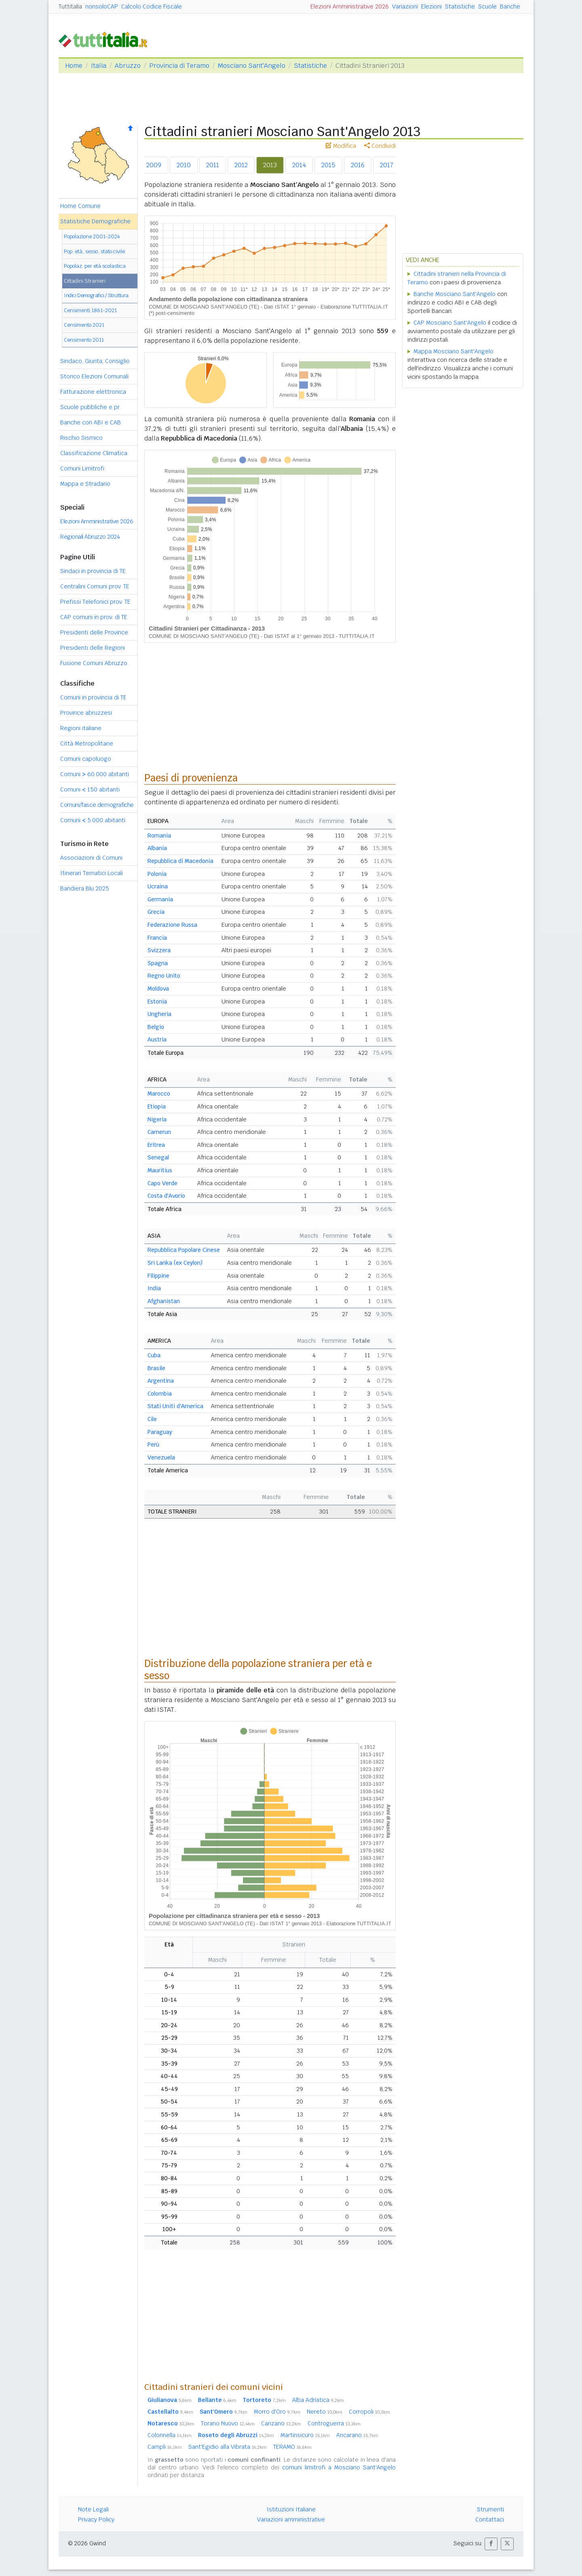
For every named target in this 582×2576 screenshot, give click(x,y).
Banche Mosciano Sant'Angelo (454, 294)
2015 (328, 165)
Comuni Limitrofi (82, 468)
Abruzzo (128, 65)
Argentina (161, 1380)
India (154, 1288)
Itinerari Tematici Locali (91, 873)
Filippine (158, 1275)
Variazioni (405, 6)
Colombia (160, 1393)
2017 (386, 165)
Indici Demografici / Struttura (96, 295)
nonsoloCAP (101, 6)
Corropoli (369, 2411)
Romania (159, 835)
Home (73, 65)
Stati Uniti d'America (175, 1406)
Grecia (156, 911)
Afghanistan (164, 1301)
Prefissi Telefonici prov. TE (95, 601)
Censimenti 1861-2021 (90, 310)
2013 (270, 165)
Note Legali (93, 2509)
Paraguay (160, 1432)
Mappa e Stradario (85, 483)
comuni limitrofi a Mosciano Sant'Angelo (339, 2467)
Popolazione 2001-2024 (92, 236)
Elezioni (431, 6)
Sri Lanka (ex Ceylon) (175, 1262)
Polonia (157, 874)
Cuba (154, 1355)
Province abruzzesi (86, 712)
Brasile (156, 1368)
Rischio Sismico (81, 437)
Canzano (281, 2423)
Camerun (159, 1132)
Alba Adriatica (318, 2400)
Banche (510, 6)
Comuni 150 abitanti (90, 789)
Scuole (487, 6)
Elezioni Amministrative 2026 (349, 6)
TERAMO (292, 2446)
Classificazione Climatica (93, 453)
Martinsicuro (305, 2435)
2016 (358, 165)
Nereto (324, 2411)
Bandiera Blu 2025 (84, 888)
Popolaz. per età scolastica (95, 265)
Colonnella (170, 2435)
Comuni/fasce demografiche (97, 804)
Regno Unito (164, 975)
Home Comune (80, 206)
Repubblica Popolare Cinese (184, 1249)
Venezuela (161, 1457)
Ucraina (158, 886)
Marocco (159, 1093)
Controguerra (334, 2423)
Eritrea (156, 1144)
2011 (212, 165)
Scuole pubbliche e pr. (90, 407)
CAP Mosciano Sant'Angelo (449, 322)
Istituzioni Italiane (291, 2509)
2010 (184, 165)
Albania (157, 848)
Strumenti (490, 2509)
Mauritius (160, 1170)
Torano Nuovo (228, 2423)
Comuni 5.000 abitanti (92, 820)
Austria (157, 1039)
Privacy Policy (96, 2519)
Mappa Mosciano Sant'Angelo (453, 351)
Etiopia (157, 1106)
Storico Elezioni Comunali (94, 376)
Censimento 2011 (84, 339)
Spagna (158, 963)
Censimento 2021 (84, 324)
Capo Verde (162, 1183)
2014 (299, 165)
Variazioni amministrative (291, 2519)
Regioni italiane (80, 728)
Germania (160, 899)
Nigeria (157, 1119)
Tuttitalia (70, 6)
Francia (157, 937)
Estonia (157, 1001)
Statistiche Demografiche (95, 221)
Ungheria (159, 1014)
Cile (152, 1419)
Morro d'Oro (277, 2411)
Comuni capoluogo (85, 758)
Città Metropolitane (86, 743)
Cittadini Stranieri (84, 280)
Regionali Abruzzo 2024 (90, 536)
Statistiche (460, 6)
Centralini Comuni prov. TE (94, 586)
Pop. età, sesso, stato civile (94, 251)
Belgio (156, 1027)
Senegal (158, 1157)
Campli (165, 2446)
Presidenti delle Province (94, 632)
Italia (98, 65)
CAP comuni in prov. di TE (93, 617)
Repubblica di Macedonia (180, 861)
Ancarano (357, 2435)
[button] (491, 2544)
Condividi (380, 145)
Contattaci (489, 2519)
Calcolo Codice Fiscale (151, 6)
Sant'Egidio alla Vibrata (227, 2446)
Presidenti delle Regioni (92, 647)
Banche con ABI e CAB (90, 422)
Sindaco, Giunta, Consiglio (95, 361)
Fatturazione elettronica (93, 391)
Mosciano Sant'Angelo (251, 65)
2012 (241, 165)
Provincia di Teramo (179, 65)
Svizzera (159, 950)
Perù (153, 1444)
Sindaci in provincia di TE (93, 571)
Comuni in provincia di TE (93, 697)
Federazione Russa (172, 924)
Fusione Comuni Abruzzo (93, 663)
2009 (153, 165)
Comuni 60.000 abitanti (94, 774)
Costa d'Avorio (166, 1195)
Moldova (158, 988)
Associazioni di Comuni (91, 857)
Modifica (341, 145)
